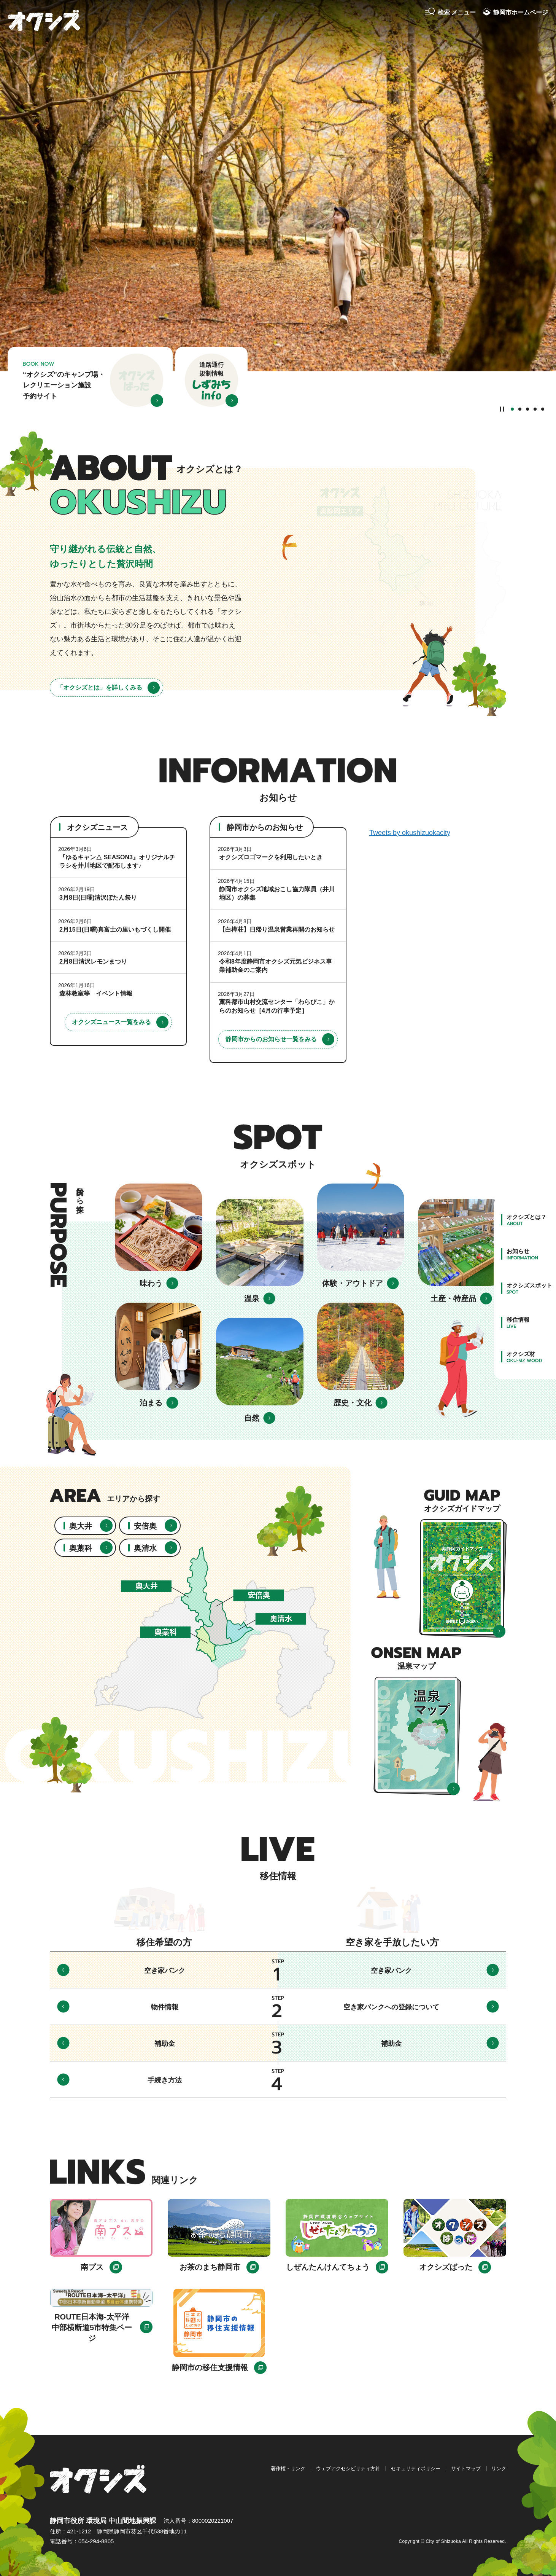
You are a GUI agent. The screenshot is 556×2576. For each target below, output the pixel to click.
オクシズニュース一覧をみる (111, 1022)
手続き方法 (165, 2080)
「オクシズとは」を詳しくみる (99, 687)
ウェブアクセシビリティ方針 (348, 2468)
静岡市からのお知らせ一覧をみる (271, 1039)
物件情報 (164, 2007)
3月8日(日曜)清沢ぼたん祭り (98, 897)
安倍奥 (145, 1526)
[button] (450, 12)
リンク (498, 2468)
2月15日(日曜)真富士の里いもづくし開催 (115, 929)
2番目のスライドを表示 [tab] (519, 409)
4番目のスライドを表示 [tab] (535, 409)
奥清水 (145, 1548)
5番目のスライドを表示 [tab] (542, 409)
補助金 (164, 2043)
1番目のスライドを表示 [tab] (512, 409)
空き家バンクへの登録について (391, 2007)
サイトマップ (466, 2468)
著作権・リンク (288, 2468)
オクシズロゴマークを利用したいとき (270, 857)
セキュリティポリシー (415, 2468)
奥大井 (80, 1526)
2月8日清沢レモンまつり (93, 961)
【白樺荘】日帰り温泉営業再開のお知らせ (277, 929)
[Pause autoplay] (502, 409)
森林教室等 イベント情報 (95, 993)
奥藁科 (80, 1548)
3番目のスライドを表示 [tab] (527, 409)
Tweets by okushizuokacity (409, 832)
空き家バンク (164, 1970)
